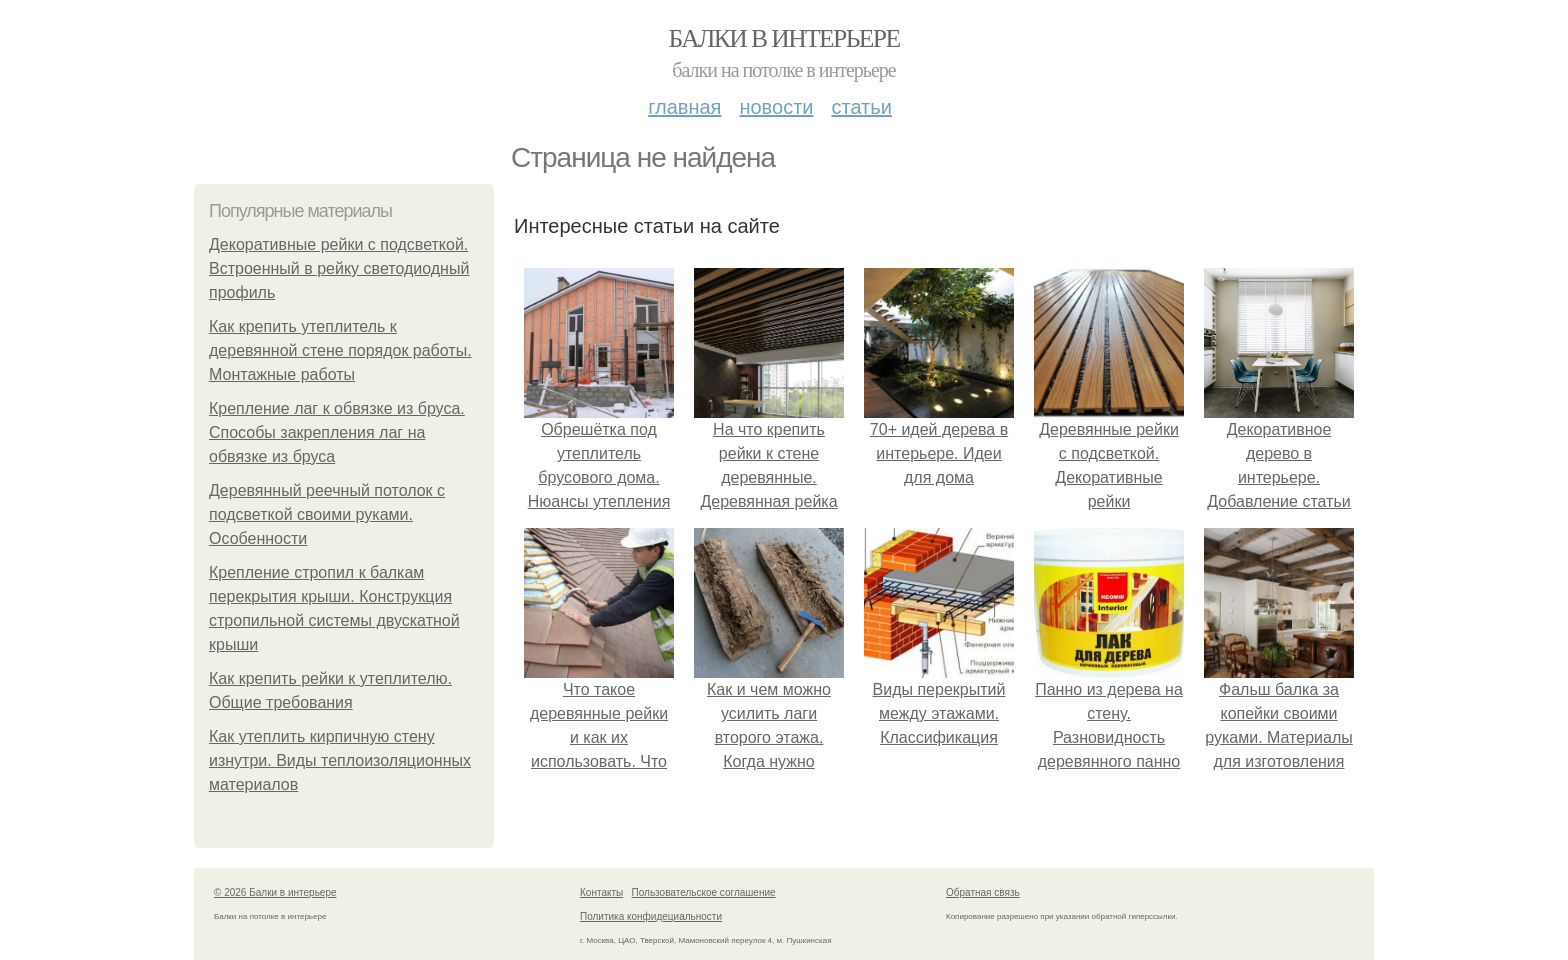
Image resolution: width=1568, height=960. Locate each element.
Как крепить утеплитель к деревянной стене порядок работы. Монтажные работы (340, 350)
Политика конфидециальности (651, 916)
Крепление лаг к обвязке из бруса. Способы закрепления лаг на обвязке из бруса (337, 432)
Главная (684, 107)
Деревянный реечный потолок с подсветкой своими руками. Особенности (327, 514)
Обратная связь (983, 892)
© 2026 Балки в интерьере (275, 892)
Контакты (601, 892)
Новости (776, 107)
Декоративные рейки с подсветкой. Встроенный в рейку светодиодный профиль (339, 268)
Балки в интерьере (783, 38)
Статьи (861, 107)
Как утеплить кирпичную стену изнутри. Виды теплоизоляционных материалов (340, 760)
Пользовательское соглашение (704, 892)
